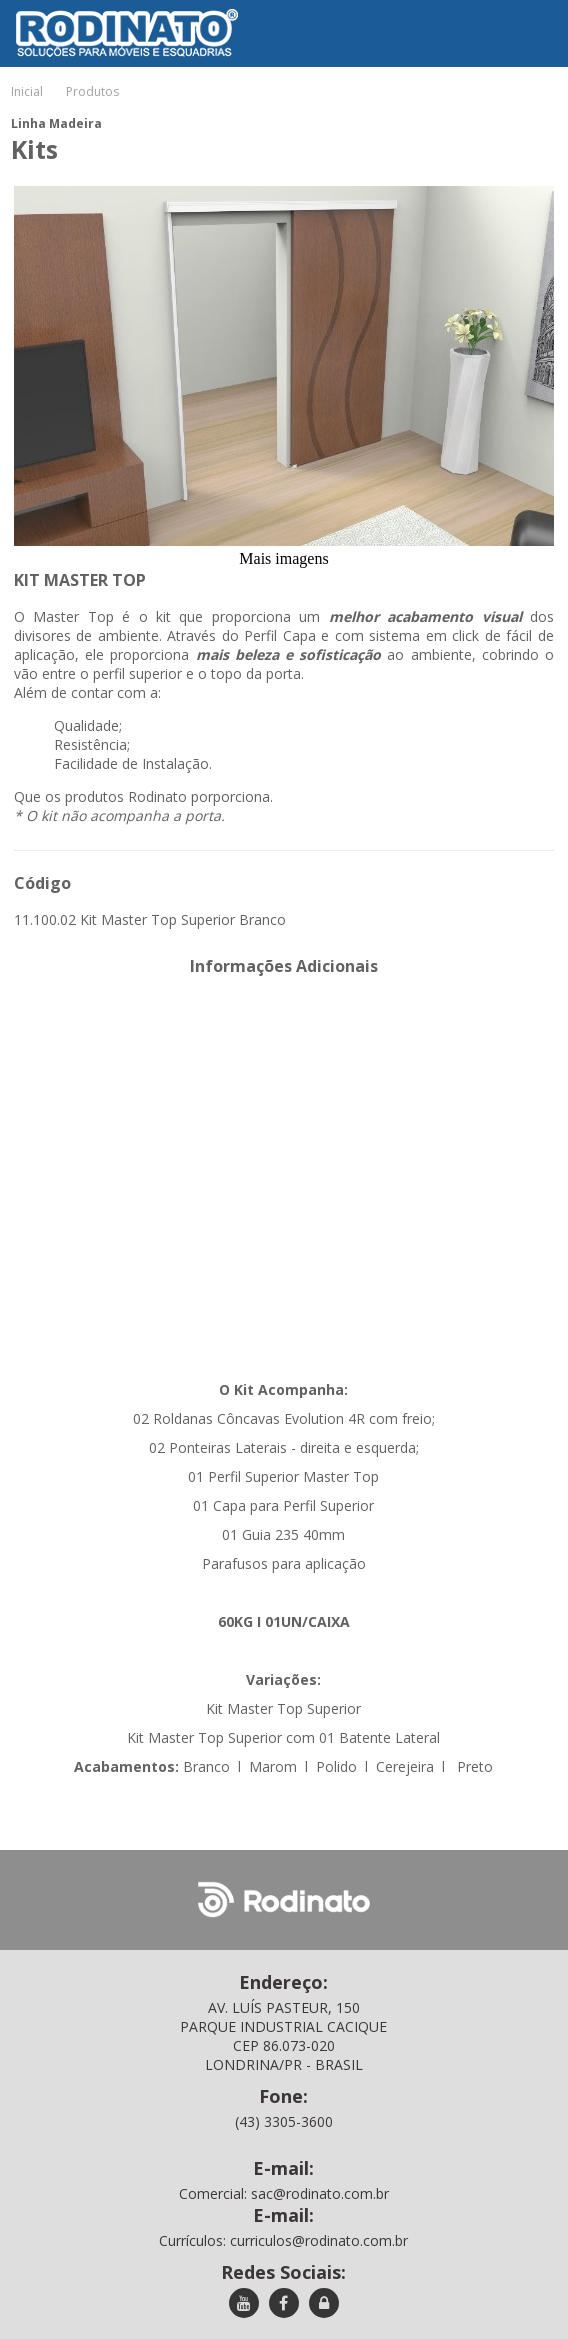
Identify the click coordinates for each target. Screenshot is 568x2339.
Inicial (27, 91)
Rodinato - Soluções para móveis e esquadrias (113, 14)
